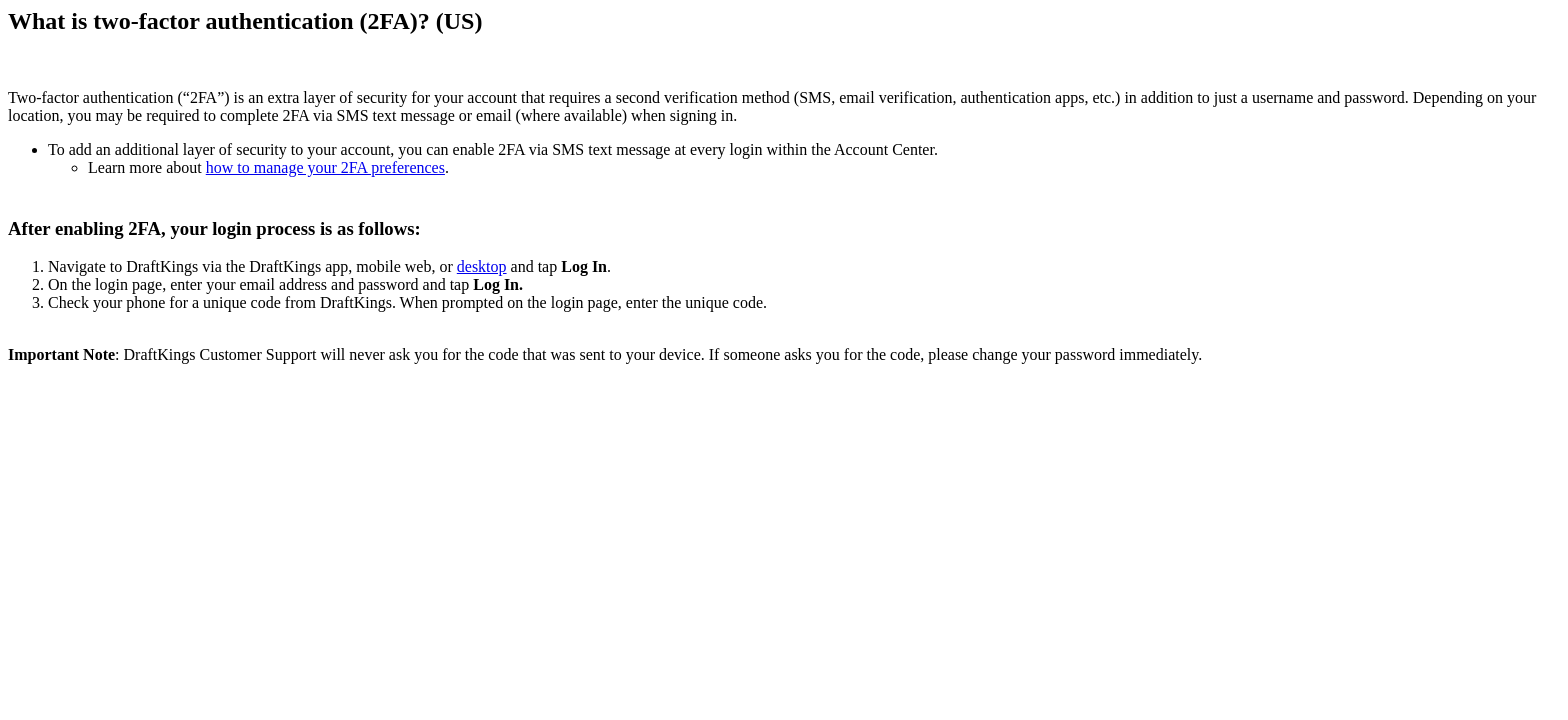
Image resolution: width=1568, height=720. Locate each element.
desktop (482, 266)
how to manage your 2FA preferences (325, 167)
